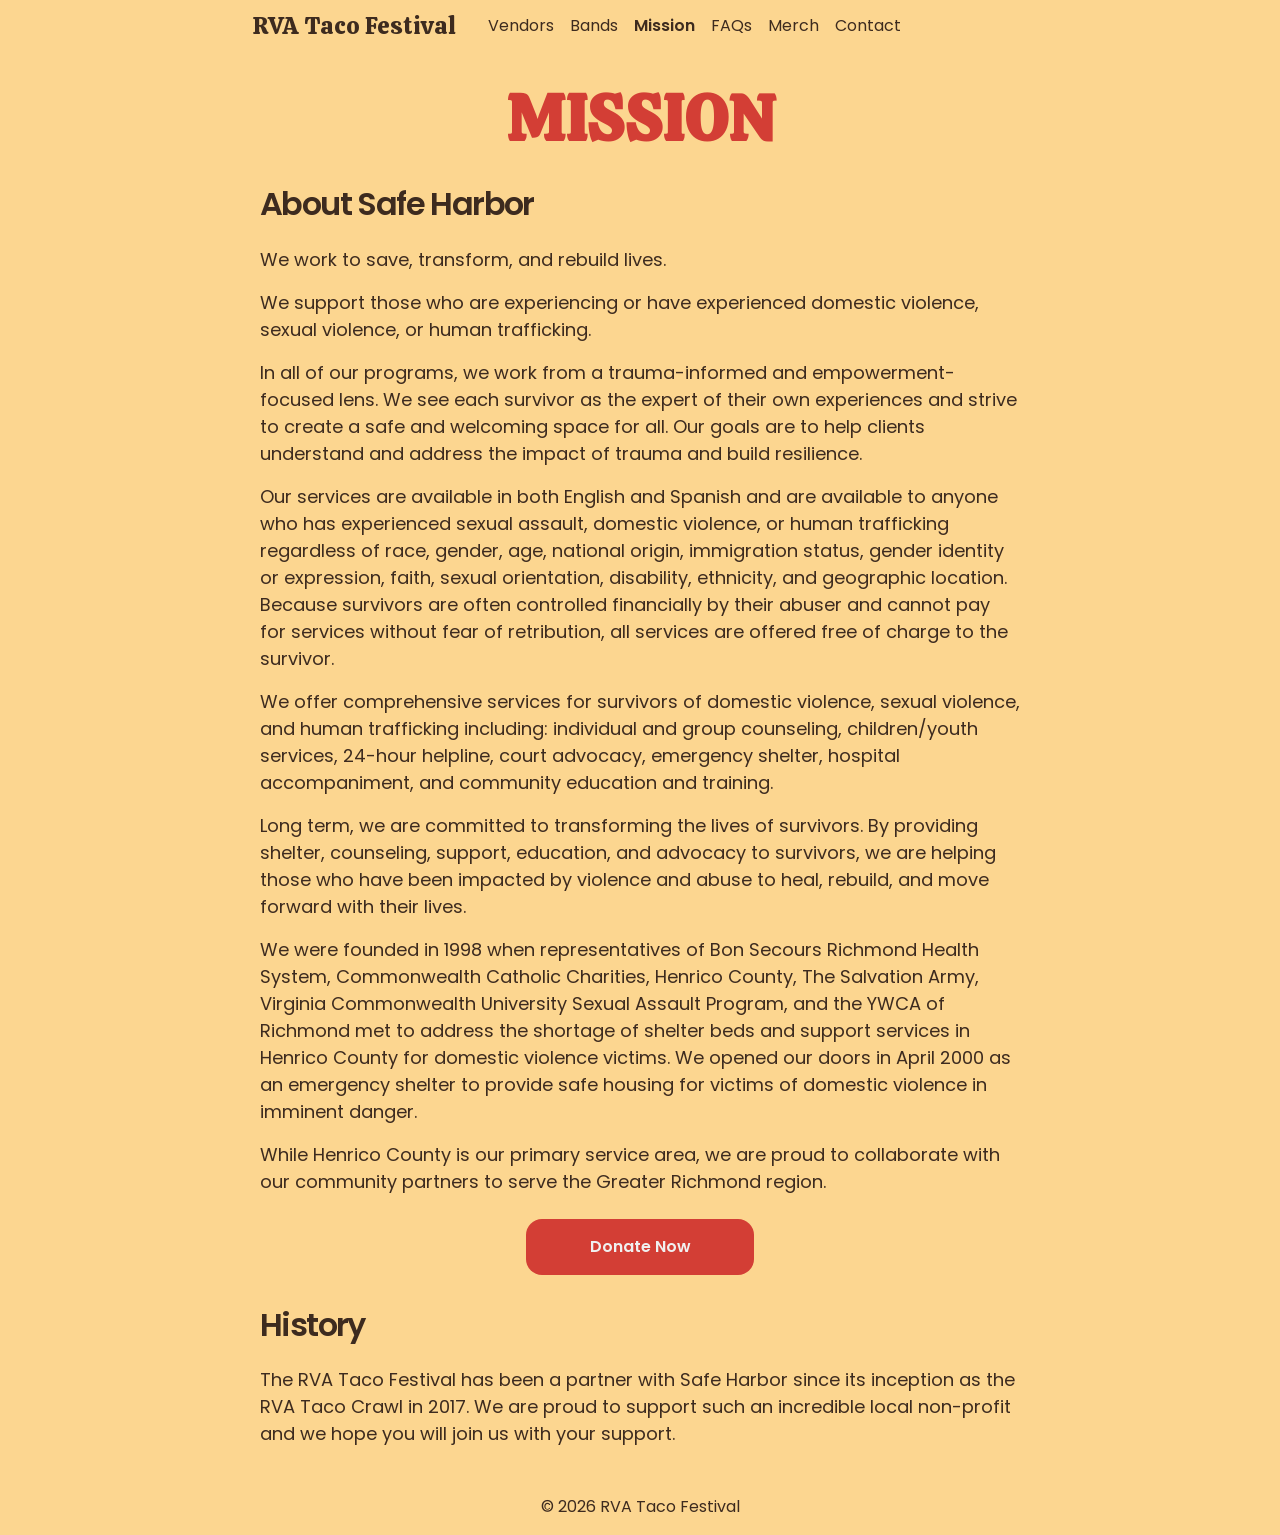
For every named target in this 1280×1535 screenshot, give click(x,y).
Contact (868, 25)
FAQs (731, 25)
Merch (793, 25)
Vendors (521, 25)
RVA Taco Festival (354, 25)
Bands (594, 25)
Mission (664, 25)
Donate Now (640, 1246)
